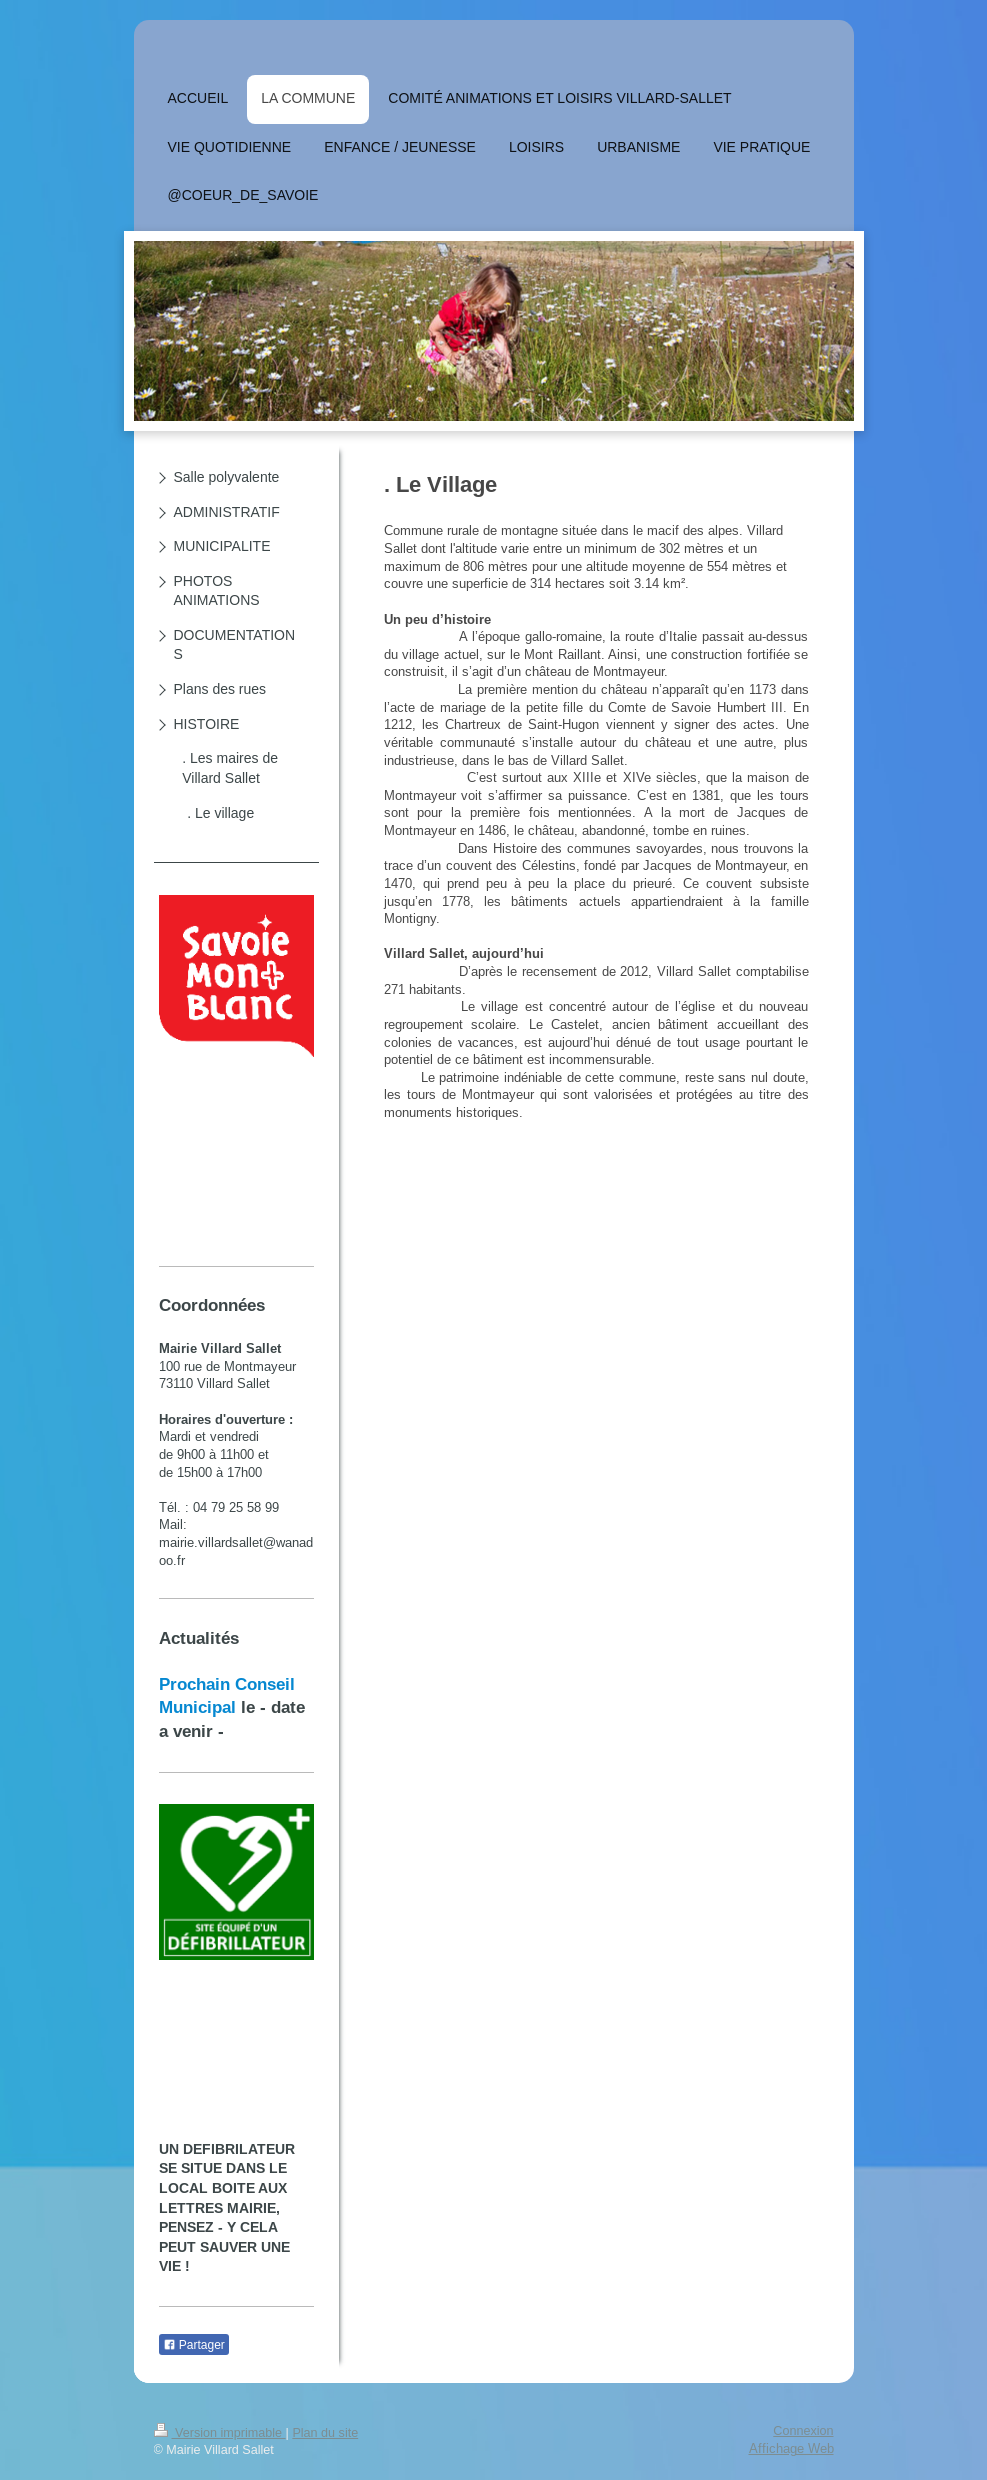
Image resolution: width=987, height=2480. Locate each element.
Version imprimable (220, 2433)
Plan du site (325, 2433)
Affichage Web (791, 2448)
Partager (194, 2345)
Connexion (803, 2431)
